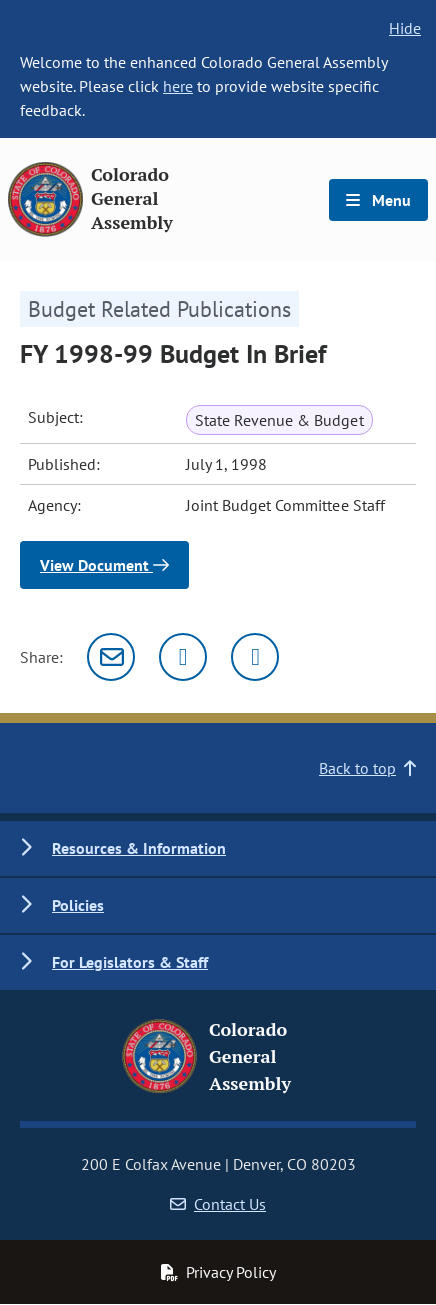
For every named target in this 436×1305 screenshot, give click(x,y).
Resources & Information (139, 848)
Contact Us (218, 1204)
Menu (378, 200)
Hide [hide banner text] (405, 28)
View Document (104, 565)
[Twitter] (183, 657)
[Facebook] (255, 657)
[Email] (111, 657)
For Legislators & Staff (130, 962)
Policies (78, 905)
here (178, 86)
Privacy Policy (218, 1272)
